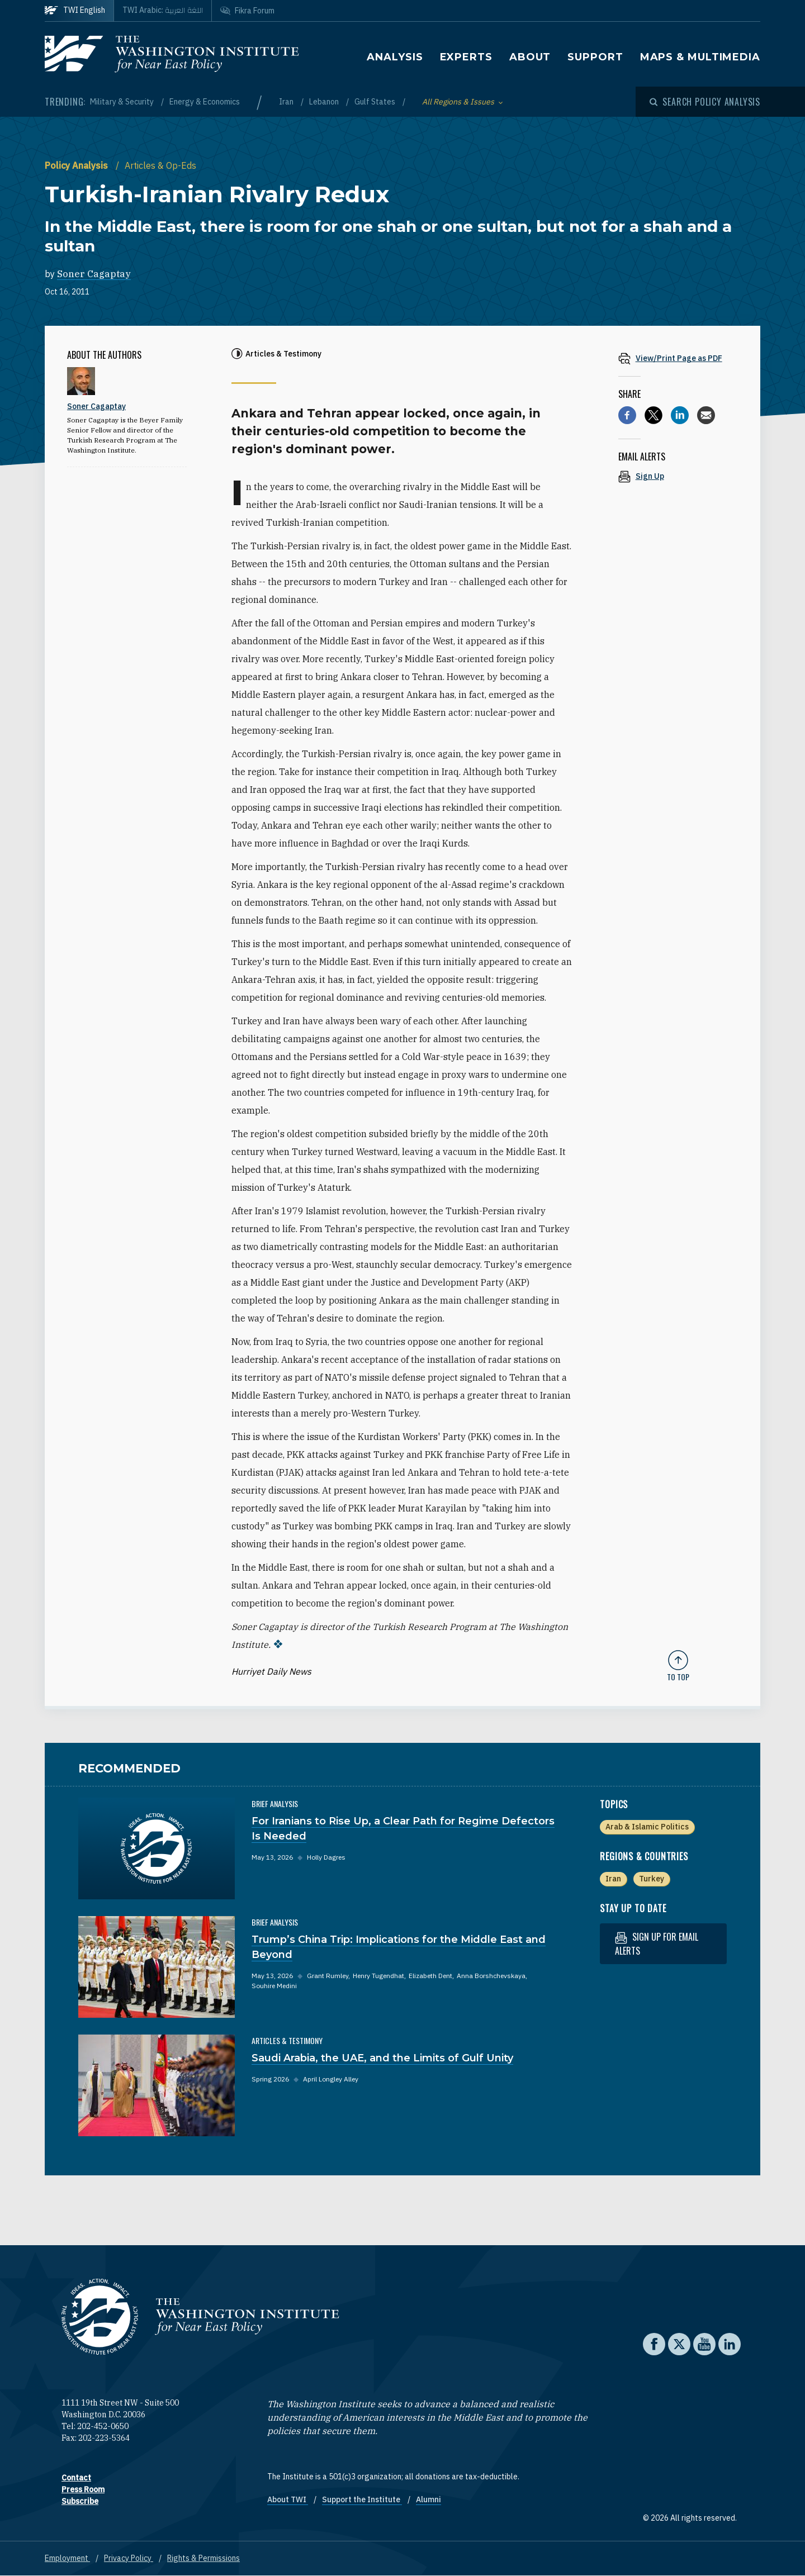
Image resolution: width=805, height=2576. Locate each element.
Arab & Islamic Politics (647, 1827)
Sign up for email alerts (656, 1943)
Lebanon (324, 102)
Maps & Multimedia (700, 57)
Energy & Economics (204, 102)
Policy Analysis (77, 165)
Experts (466, 57)
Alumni (428, 2499)
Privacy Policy (128, 2558)
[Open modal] (705, 101)
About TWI (287, 2499)
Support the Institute (362, 2499)
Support (595, 57)
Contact (76, 2478)
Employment (67, 2558)
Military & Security (122, 102)
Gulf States (375, 102)
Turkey (651, 1879)
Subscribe (79, 2501)
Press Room (83, 2489)
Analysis (395, 57)
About (530, 57)
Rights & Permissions (203, 2558)
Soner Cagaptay (94, 273)
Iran (287, 102)
